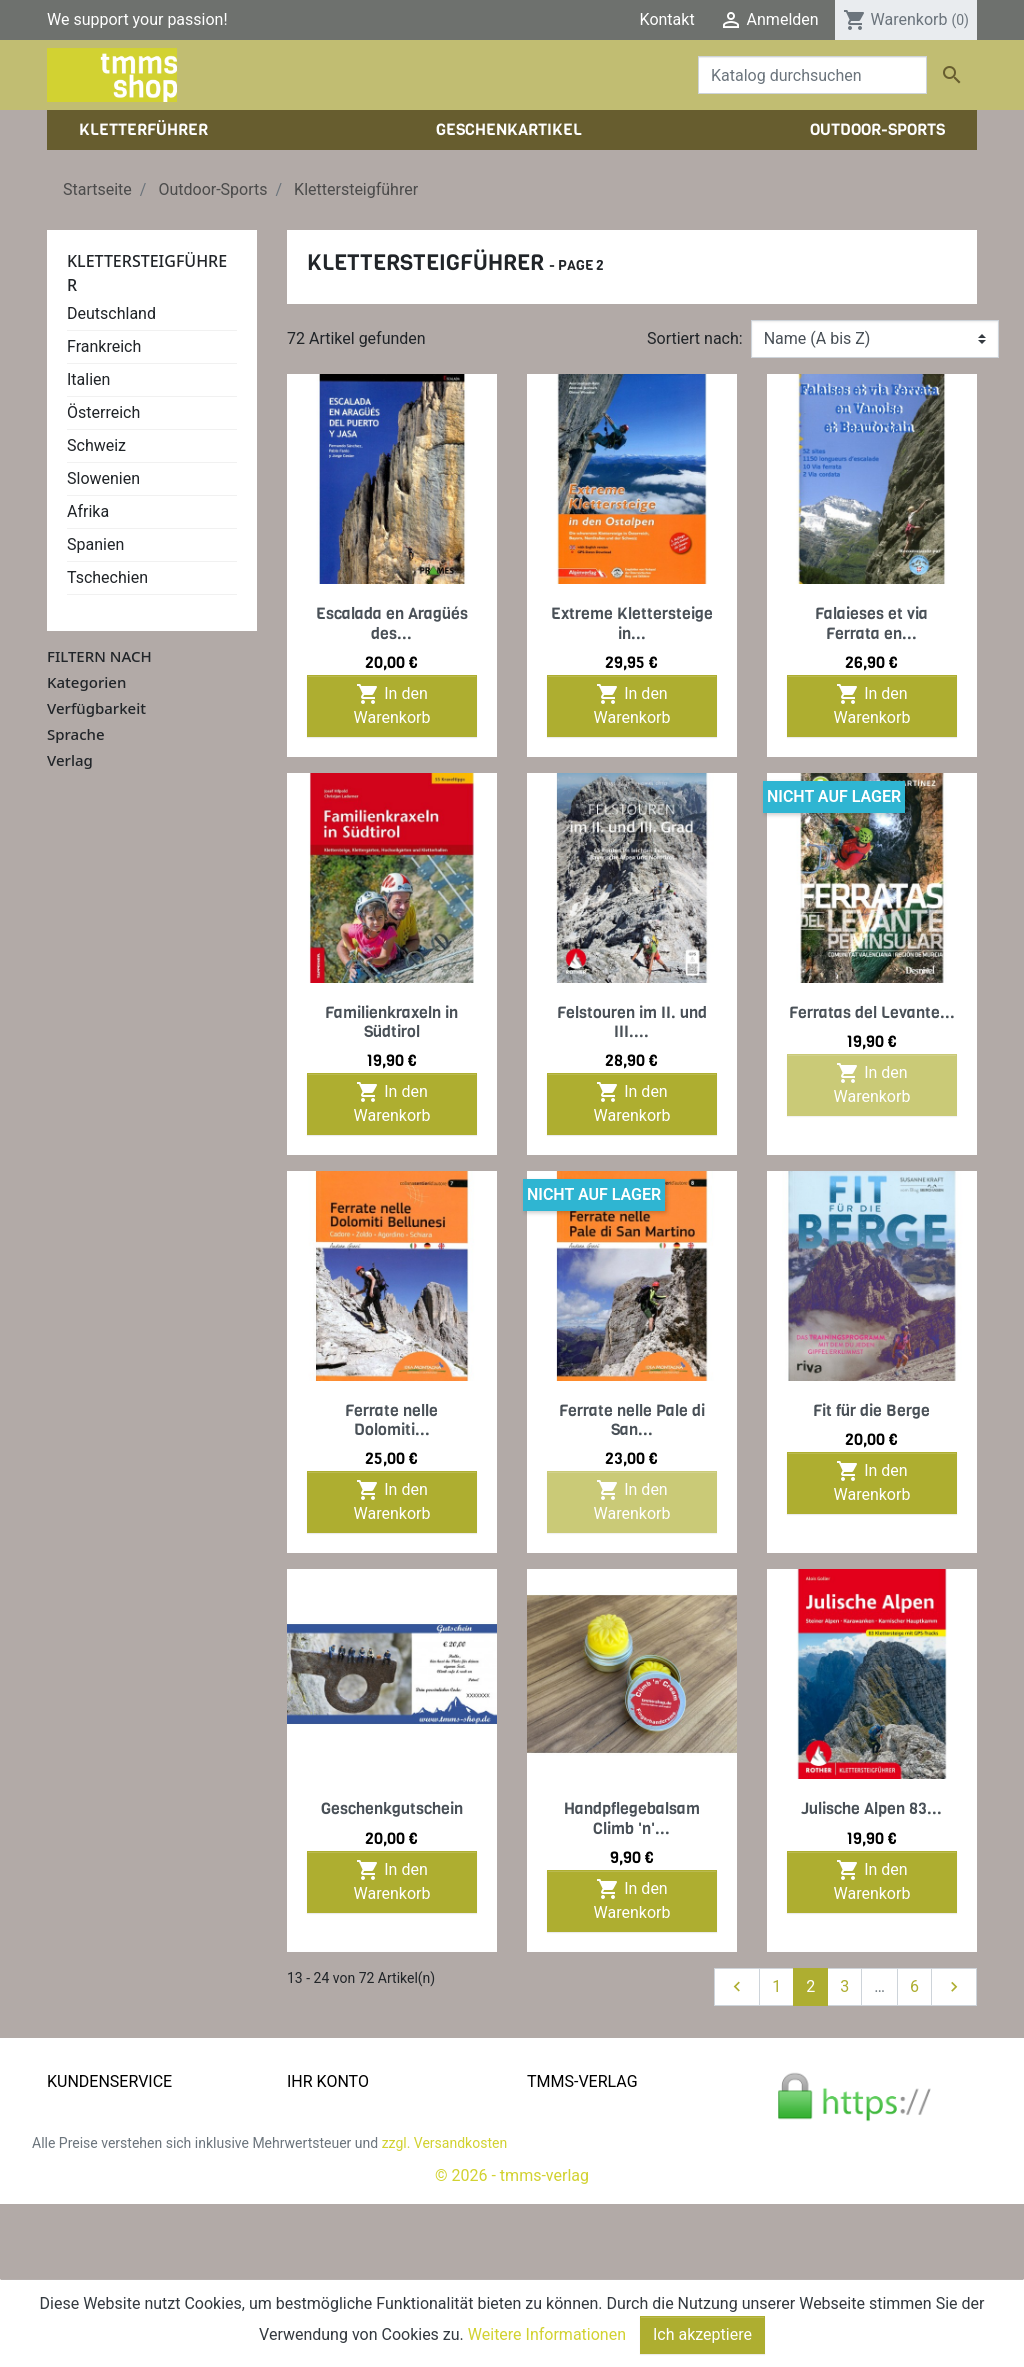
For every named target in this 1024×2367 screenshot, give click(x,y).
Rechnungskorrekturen (367, 2161)
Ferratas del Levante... (872, 1012)
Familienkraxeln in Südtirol (391, 1022)
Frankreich (104, 346)
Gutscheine (327, 2209)
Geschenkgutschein (392, 1808)
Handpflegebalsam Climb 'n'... (632, 1818)
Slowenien (103, 478)
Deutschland (111, 313)
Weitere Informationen (547, 2334)
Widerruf (77, 2209)
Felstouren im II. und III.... (632, 1022)
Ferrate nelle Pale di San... (632, 1420)
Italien (88, 379)
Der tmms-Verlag (587, 2137)
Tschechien (107, 577)
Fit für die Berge (871, 1410)
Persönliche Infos (349, 2113)
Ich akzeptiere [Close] (702, 2334)
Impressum (567, 2161)
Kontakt (667, 19)
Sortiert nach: (695, 338)
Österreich (103, 412)
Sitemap (76, 2257)
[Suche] (812, 75)
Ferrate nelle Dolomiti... (391, 1420)
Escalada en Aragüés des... (392, 623)
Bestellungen (333, 2137)
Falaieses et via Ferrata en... (871, 623)
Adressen (320, 2185)
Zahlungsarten (98, 2185)
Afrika (88, 511)
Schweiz (96, 445)
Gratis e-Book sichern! (124, 2233)
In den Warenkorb (392, 704)
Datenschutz (91, 2161)
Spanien (95, 544)
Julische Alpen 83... (871, 1808)
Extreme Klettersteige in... (632, 623)
